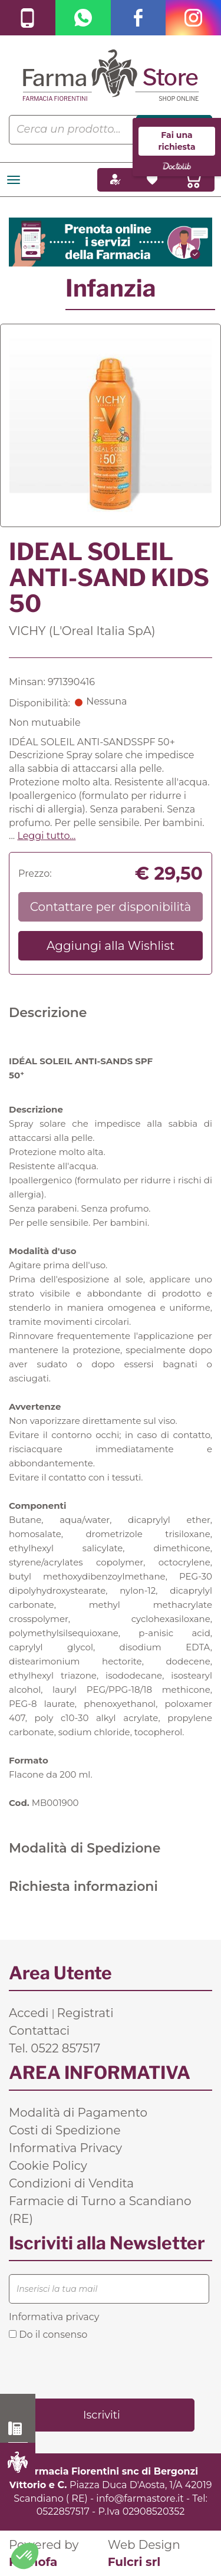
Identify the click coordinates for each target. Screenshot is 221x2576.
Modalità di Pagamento (78, 2112)
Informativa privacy (54, 2316)
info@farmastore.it (139, 2498)
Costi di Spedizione (65, 2130)
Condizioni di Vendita (71, 2183)
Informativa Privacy (65, 2148)
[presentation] (98, 2368)
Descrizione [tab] (48, 1013)
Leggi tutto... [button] (46, 835)
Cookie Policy (48, 2166)
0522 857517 (18, 2428)
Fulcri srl (134, 2562)
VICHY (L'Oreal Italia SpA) (82, 631)
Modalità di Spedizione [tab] (84, 1848)
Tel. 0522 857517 (54, 2048)
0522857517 (63, 2511)
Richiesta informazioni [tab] (83, 1886)
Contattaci (39, 2031)
